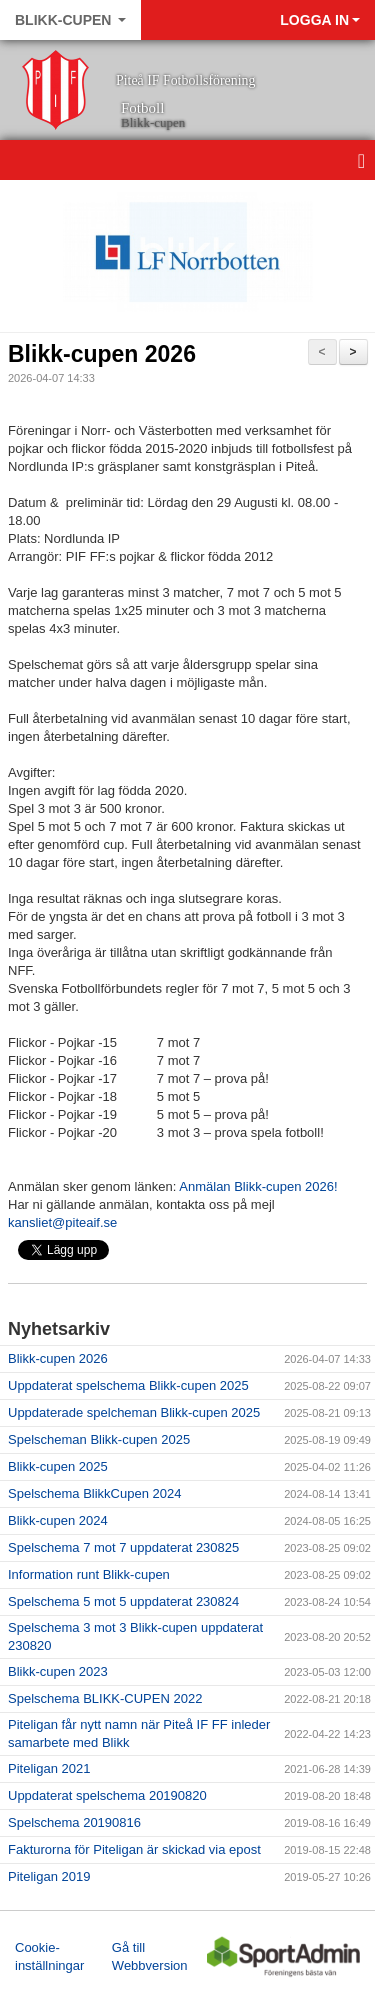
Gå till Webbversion (150, 1956)
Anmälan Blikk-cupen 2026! (258, 1186)
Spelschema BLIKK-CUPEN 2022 (105, 1698)
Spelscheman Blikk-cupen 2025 (99, 1439)
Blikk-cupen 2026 (102, 354)
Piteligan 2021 (49, 1768)
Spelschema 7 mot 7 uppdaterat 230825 (123, 1547)
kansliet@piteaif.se (62, 1222)
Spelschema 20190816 (74, 1822)
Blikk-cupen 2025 (58, 1466)
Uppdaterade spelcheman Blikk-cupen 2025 (134, 1412)
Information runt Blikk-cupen (89, 1574)
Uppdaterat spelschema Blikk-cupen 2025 (128, 1385)
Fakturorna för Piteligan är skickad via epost (134, 1849)
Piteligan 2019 (49, 1876)
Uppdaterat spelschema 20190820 (107, 1795)
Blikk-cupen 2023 (58, 1671)
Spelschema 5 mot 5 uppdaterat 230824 (123, 1601)
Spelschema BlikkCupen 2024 (94, 1493)
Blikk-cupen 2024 (58, 1520)
